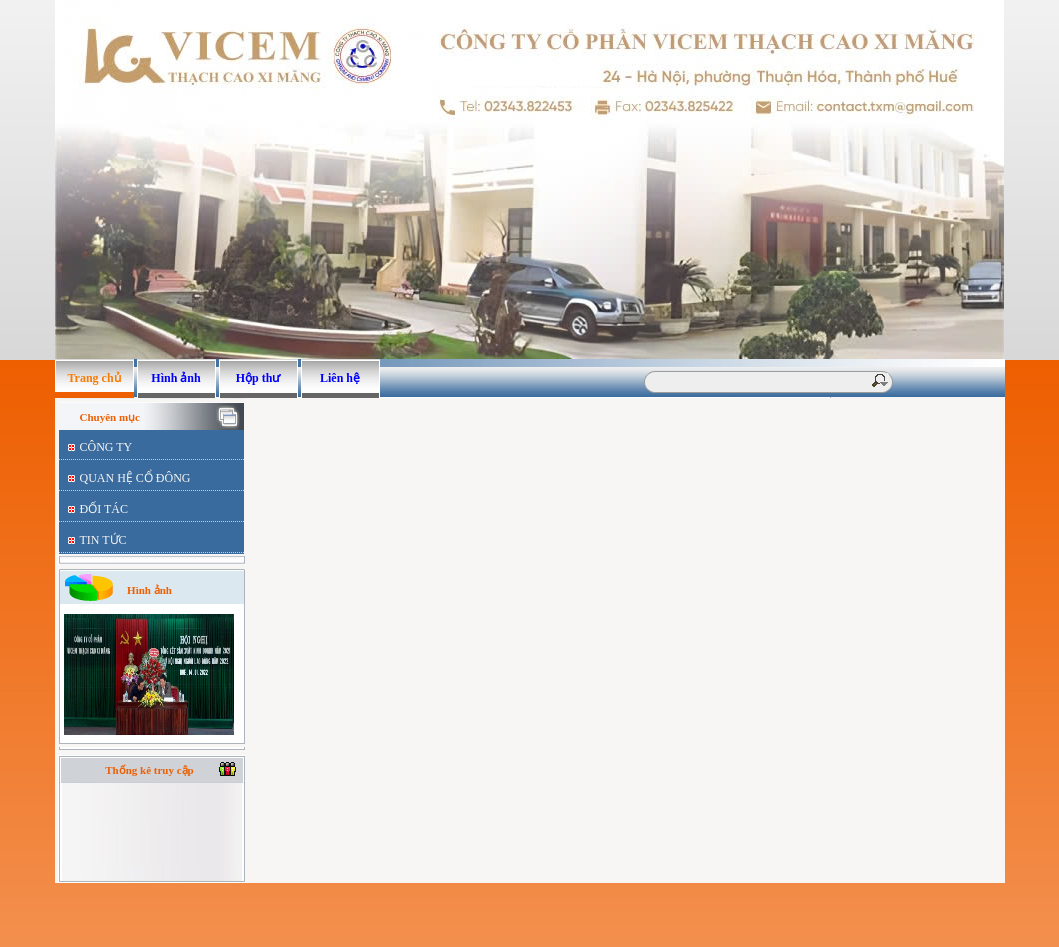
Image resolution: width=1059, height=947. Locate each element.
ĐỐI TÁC (104, 509)
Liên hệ (340, 378)
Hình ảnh (175, 378)
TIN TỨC (103, 540)
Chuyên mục (110, 417)
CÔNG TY (106, 447)
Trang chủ (93, 378)
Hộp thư (258, 378)
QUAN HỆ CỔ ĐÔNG (135, 478)
